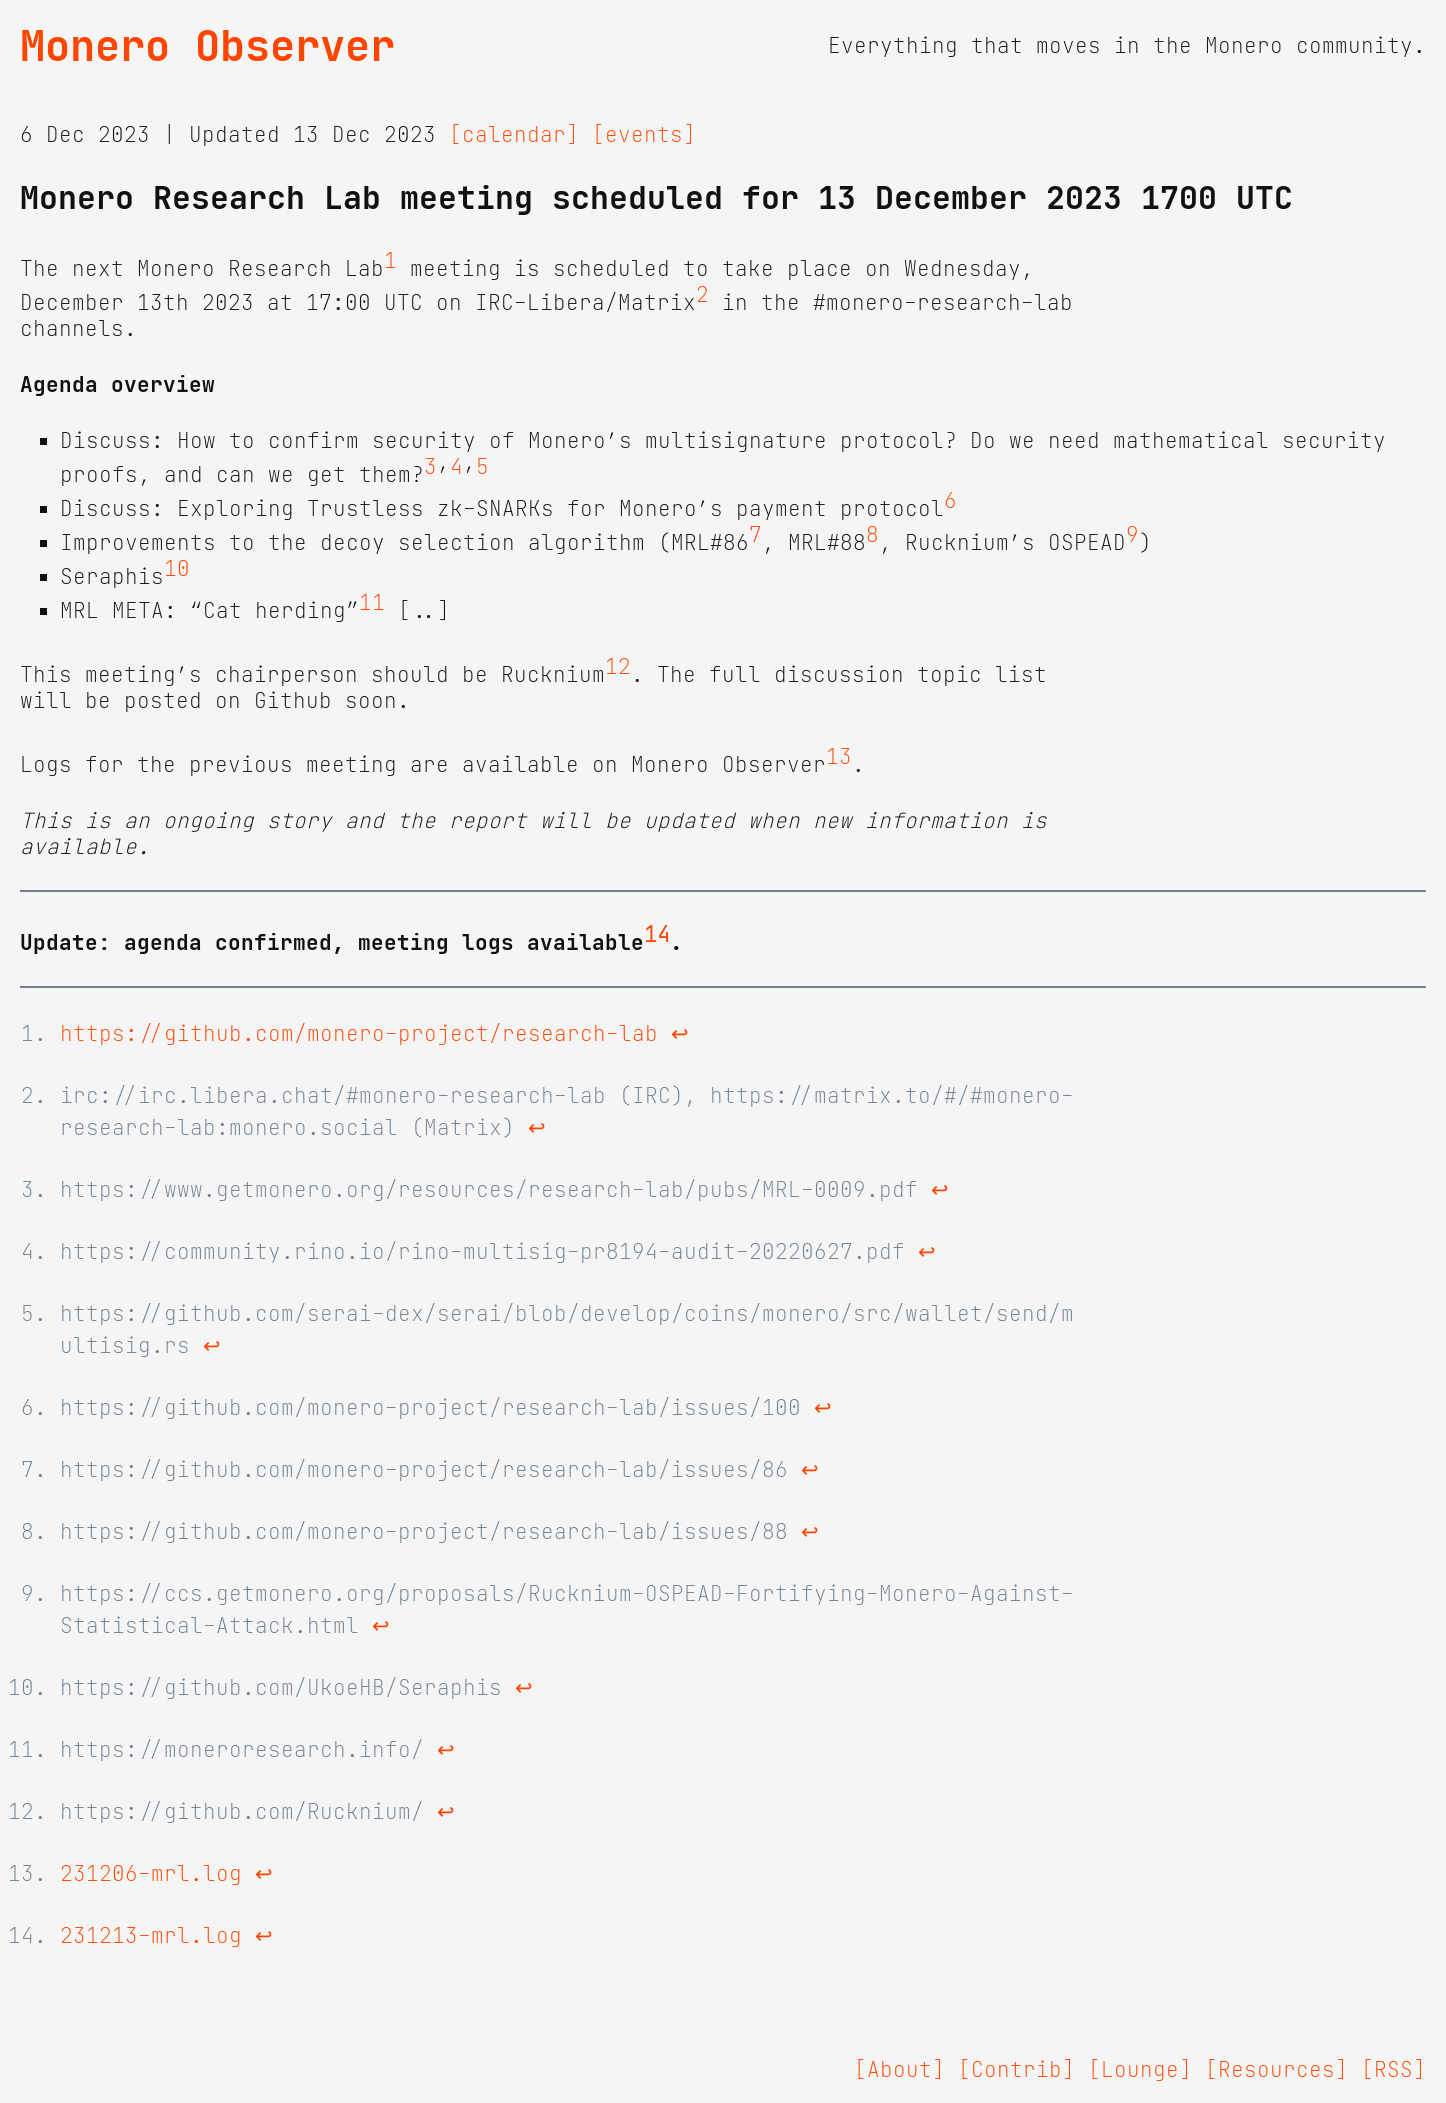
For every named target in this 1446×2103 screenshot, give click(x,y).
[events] (644, 135)
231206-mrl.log (151, 1874)
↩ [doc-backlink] (680, 1034)
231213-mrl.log (151, 1936)
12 (618, 667)
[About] (899, 2070)
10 (177, 569)
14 (657, 935)
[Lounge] (1140, 2070)
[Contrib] (1016, 2070)
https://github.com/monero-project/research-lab (359, 1034)
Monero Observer (207, 46)
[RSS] (1393, 2070)
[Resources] (1276, 2070)
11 (372, 603)
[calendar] (514, 135)
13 (839, 757)
